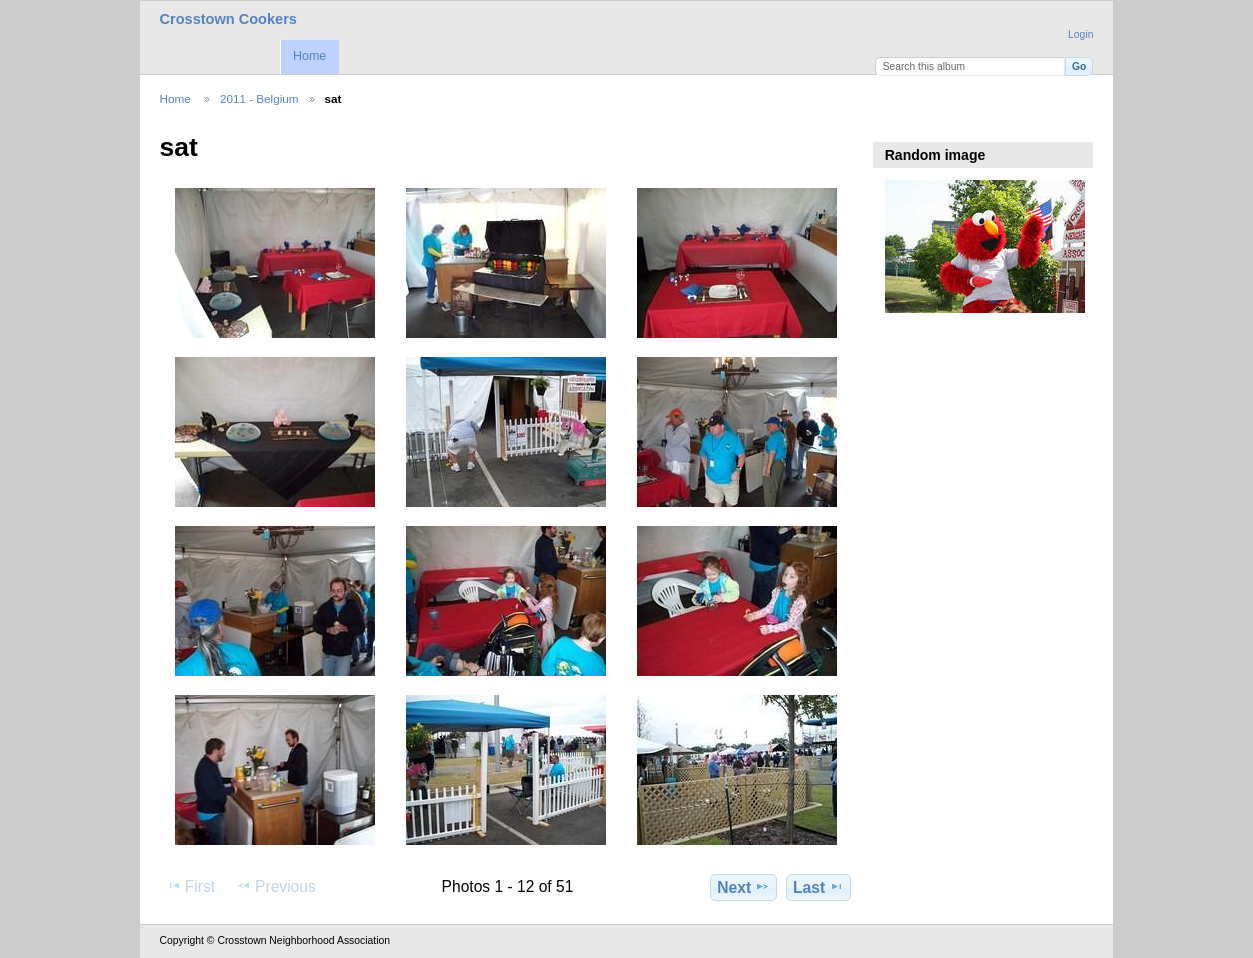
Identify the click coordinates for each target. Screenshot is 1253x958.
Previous (276, 886)
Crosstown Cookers (228, 19)
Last (818, 887)
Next (743, 887)
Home (309, 56)
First (190, 886)
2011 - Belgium (259, 98)
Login (1080, 34)
